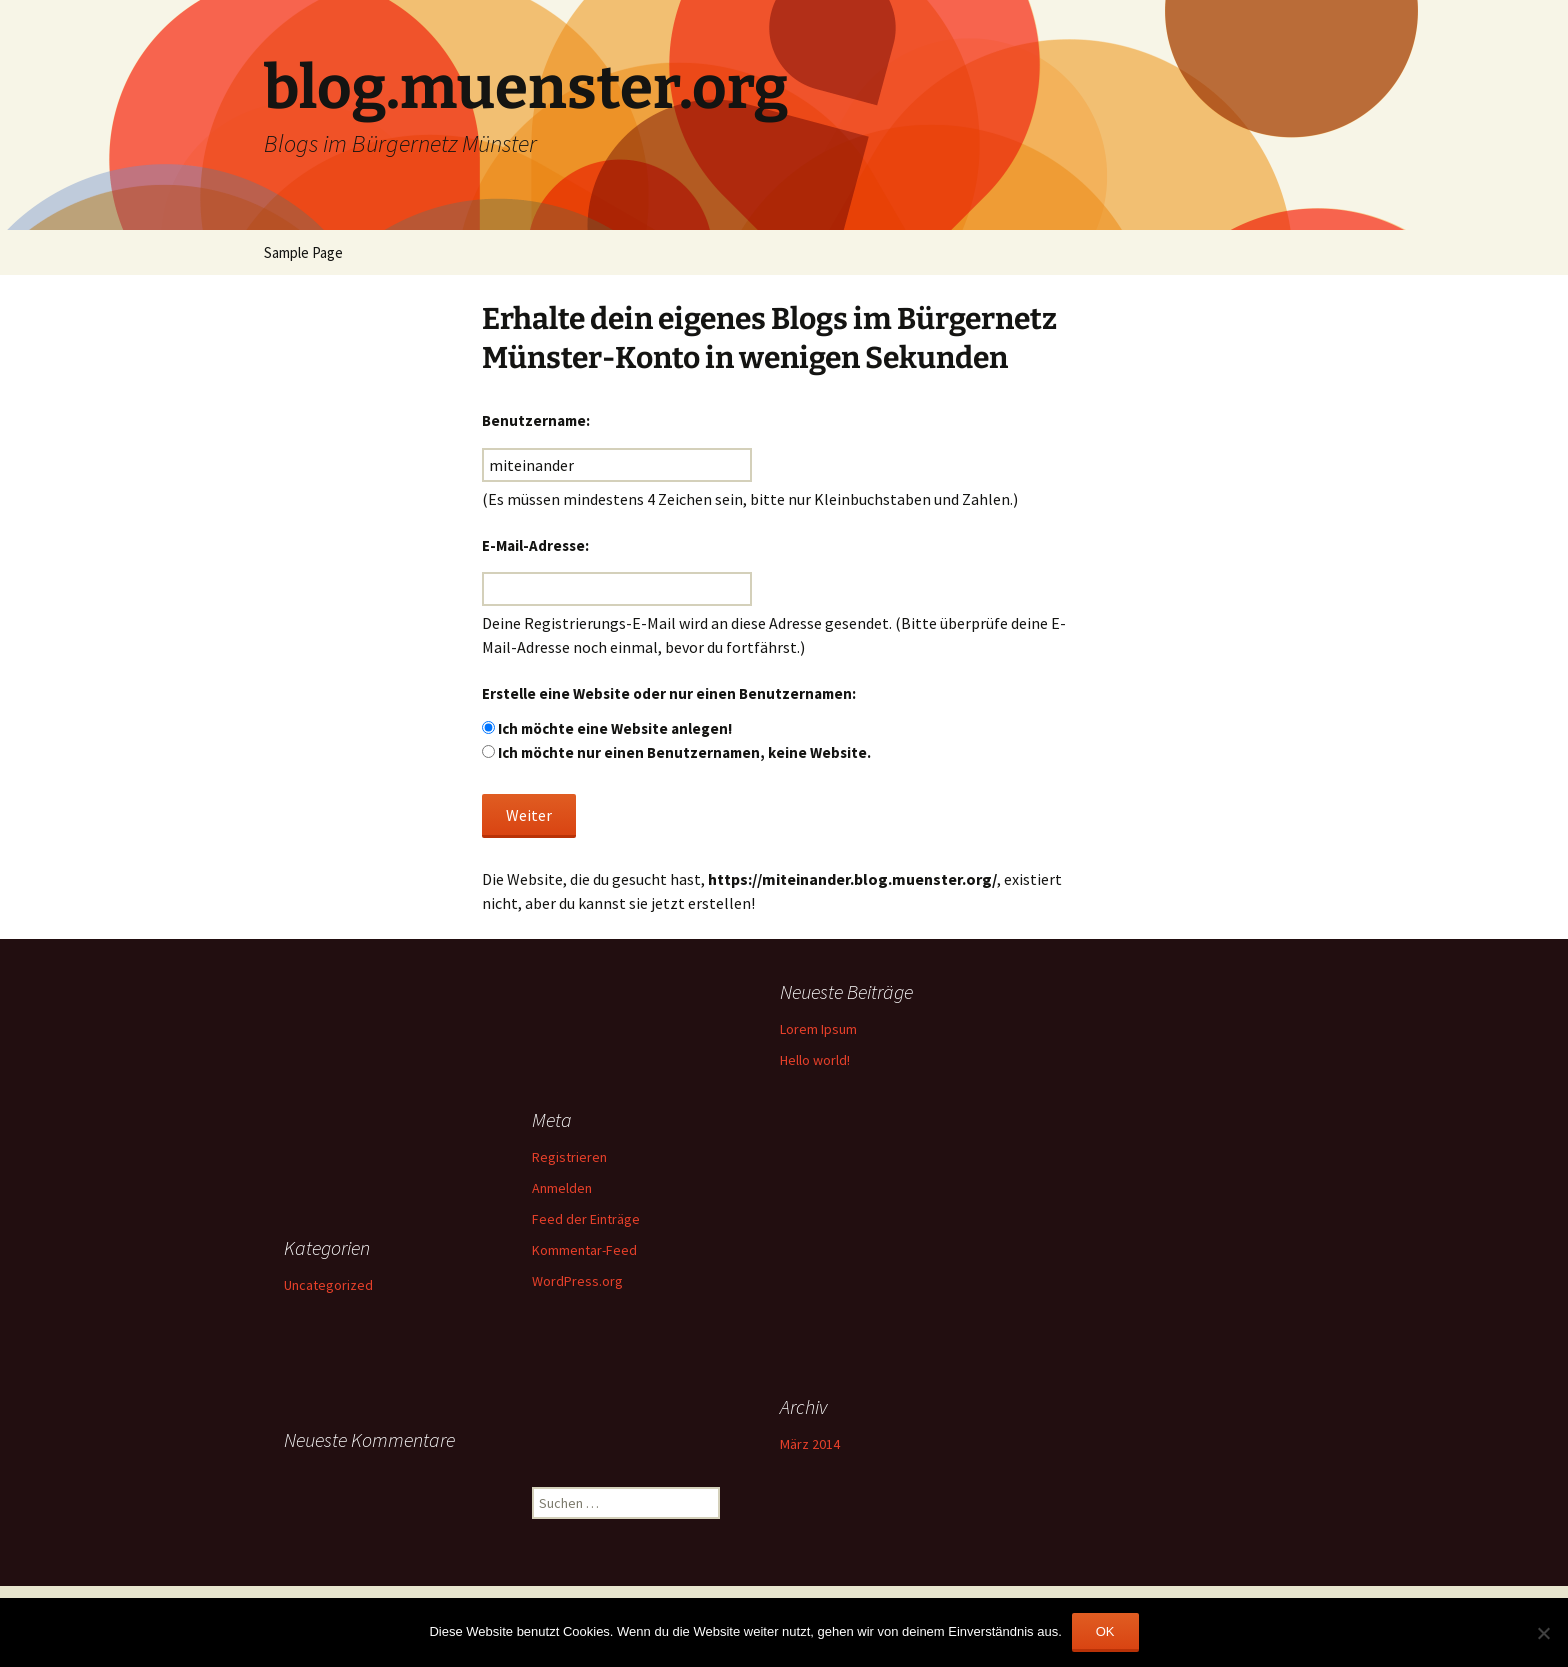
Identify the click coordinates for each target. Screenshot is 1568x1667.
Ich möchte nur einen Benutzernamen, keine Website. (684, 752)
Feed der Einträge (586, 1219)
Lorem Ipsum (818, 1029)
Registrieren (569, 1157)
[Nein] (1543, 1633)
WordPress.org (577, 1281)
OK (1105, 1631)
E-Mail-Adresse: (535, 545)
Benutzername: (536, 420)
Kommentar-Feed (584, 1250)
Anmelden (562, 1188)
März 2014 (810, 1444)
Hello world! (815, 1060)
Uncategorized (328, 1285)
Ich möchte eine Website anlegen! (615, 728)
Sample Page (303, 252)
